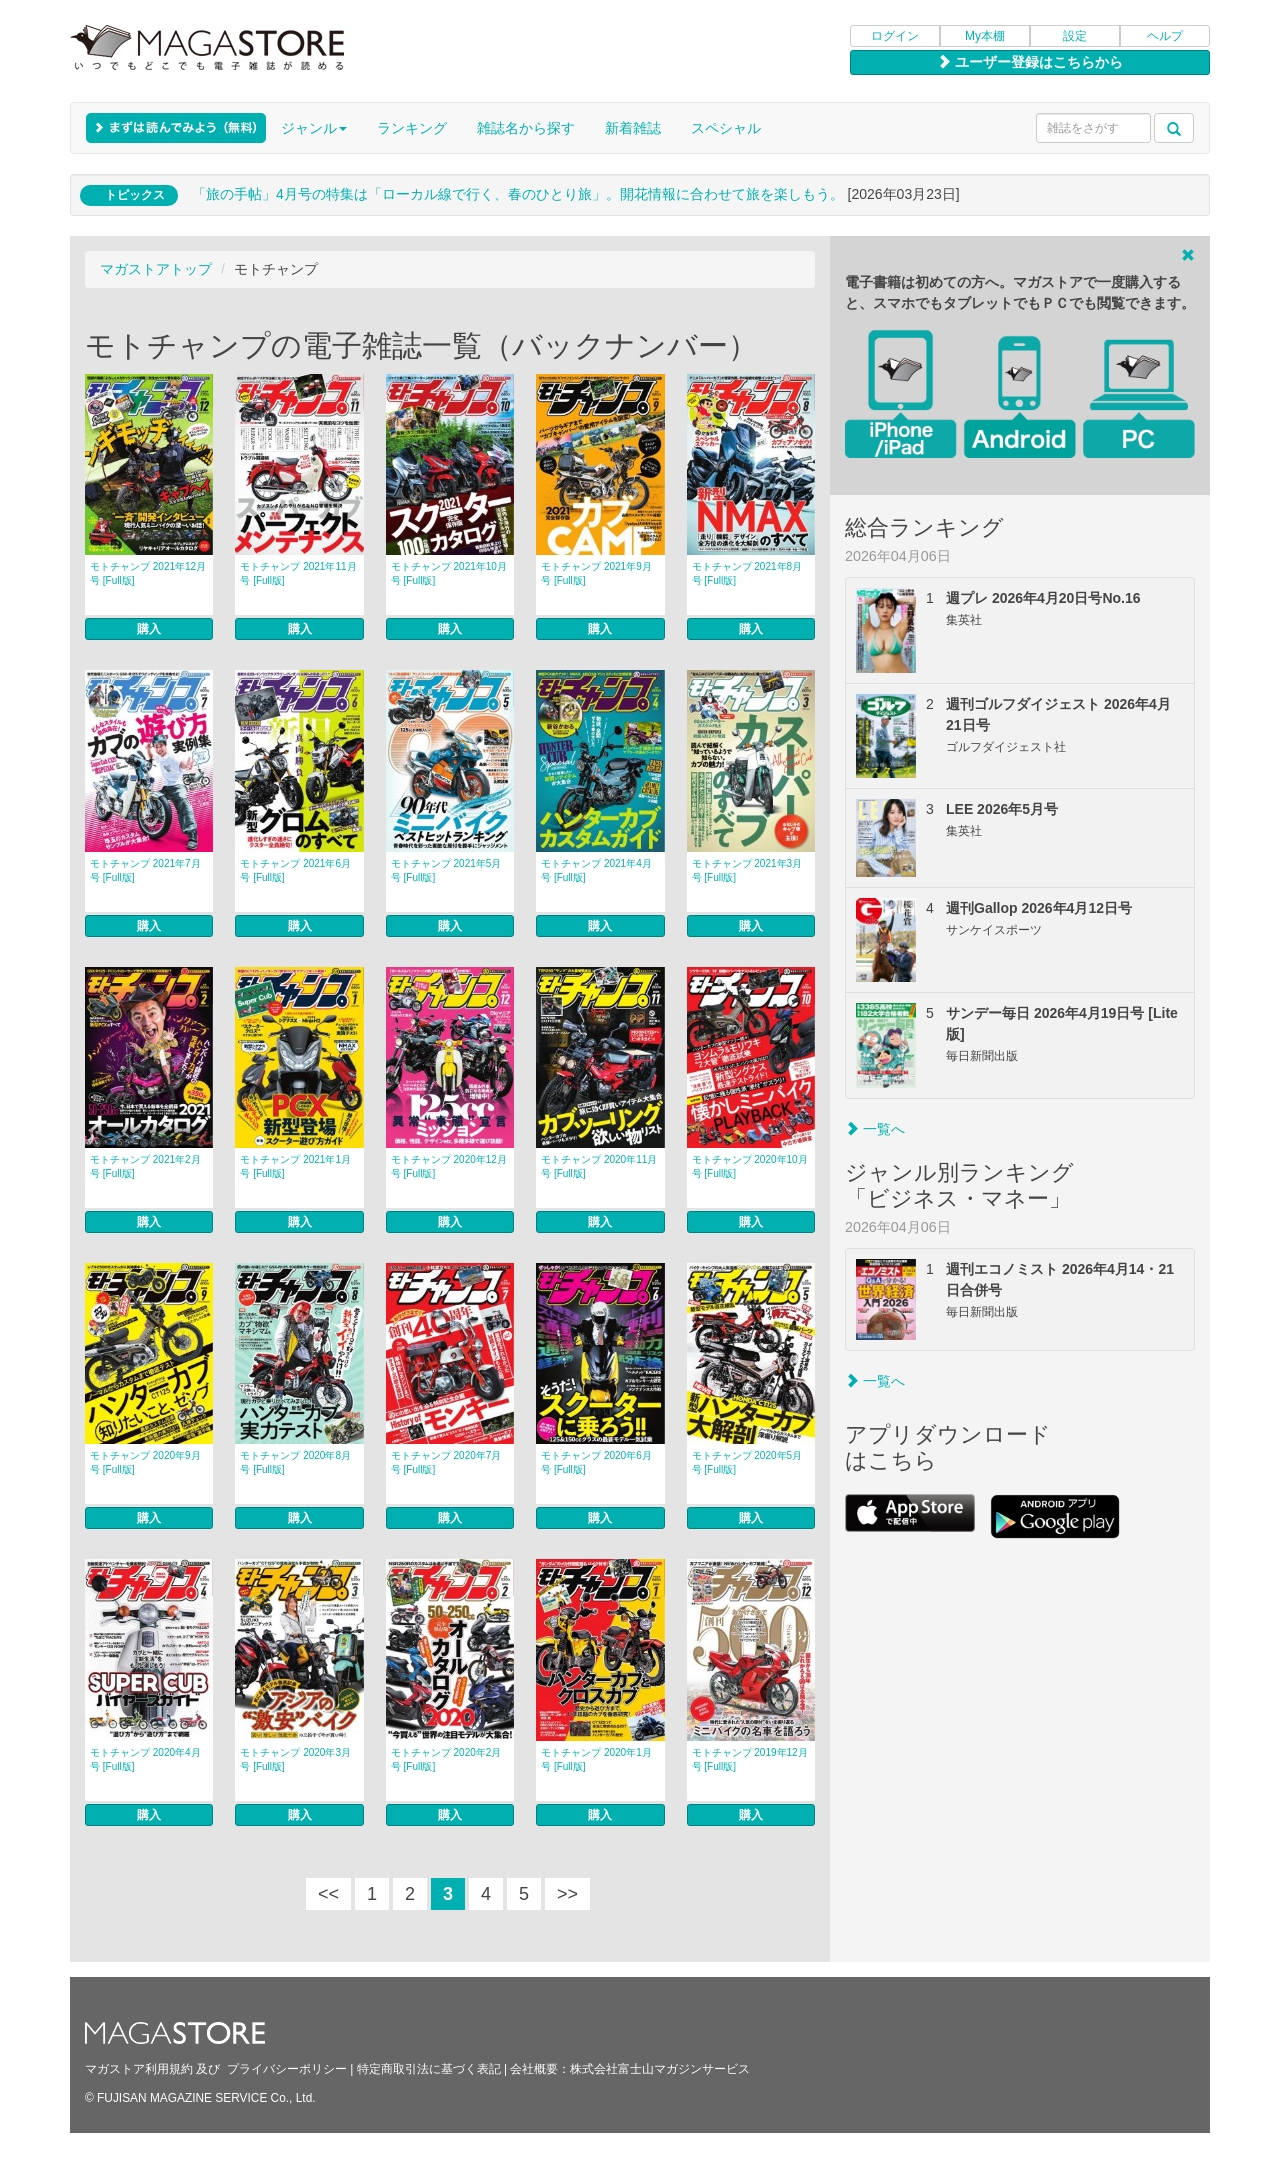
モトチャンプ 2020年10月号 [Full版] (750, 1166)
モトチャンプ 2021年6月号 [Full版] (295, 870)
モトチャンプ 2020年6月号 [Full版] (596, 1462)
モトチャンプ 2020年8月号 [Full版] (295, 1462)
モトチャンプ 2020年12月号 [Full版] (449, 1166)
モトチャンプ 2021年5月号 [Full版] (446, 870)
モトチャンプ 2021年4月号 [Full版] (596, 870)
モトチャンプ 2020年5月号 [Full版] (747, 1462)
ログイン (895, 36)
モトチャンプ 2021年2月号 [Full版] (145, 1166)
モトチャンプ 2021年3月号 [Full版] (747, 870)
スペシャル (726, 128)
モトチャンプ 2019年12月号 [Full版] (750, 1759)
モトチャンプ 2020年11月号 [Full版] (599, 1166)
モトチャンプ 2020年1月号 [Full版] (596, 1759)
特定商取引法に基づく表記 (429, 2069)
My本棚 (985, 36)
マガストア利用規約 (139, 2069)
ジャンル (314, 128)
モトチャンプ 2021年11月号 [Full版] (298, 573)
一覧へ (875, 1129)
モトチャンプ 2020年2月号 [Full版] (446, 1759)
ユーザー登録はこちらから (1030, 62)
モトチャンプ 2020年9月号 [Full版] (145, 1462)
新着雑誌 (633, 128)
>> (567, 1894)
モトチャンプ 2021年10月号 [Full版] (449, 573)
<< (328, 1894)
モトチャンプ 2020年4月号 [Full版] (145, 1759)
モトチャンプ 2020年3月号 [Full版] (295, 1759)
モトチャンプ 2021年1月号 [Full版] (295, 1166)
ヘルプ (1165, 36)
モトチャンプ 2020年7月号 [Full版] (446, 1462)
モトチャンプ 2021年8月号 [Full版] (747, 573)
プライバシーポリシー (287, 2069)
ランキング (412, 128)
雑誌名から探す (526, 128)
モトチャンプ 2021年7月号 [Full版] (145, 870)
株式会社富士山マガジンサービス (660, 2069)
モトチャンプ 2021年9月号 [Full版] (596, 573)
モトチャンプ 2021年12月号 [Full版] (148, 573)
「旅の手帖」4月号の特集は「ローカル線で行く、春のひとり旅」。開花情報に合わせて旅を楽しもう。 (518, 194)
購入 (149, 629)
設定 (1075, 36)
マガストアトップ (156, 269)
